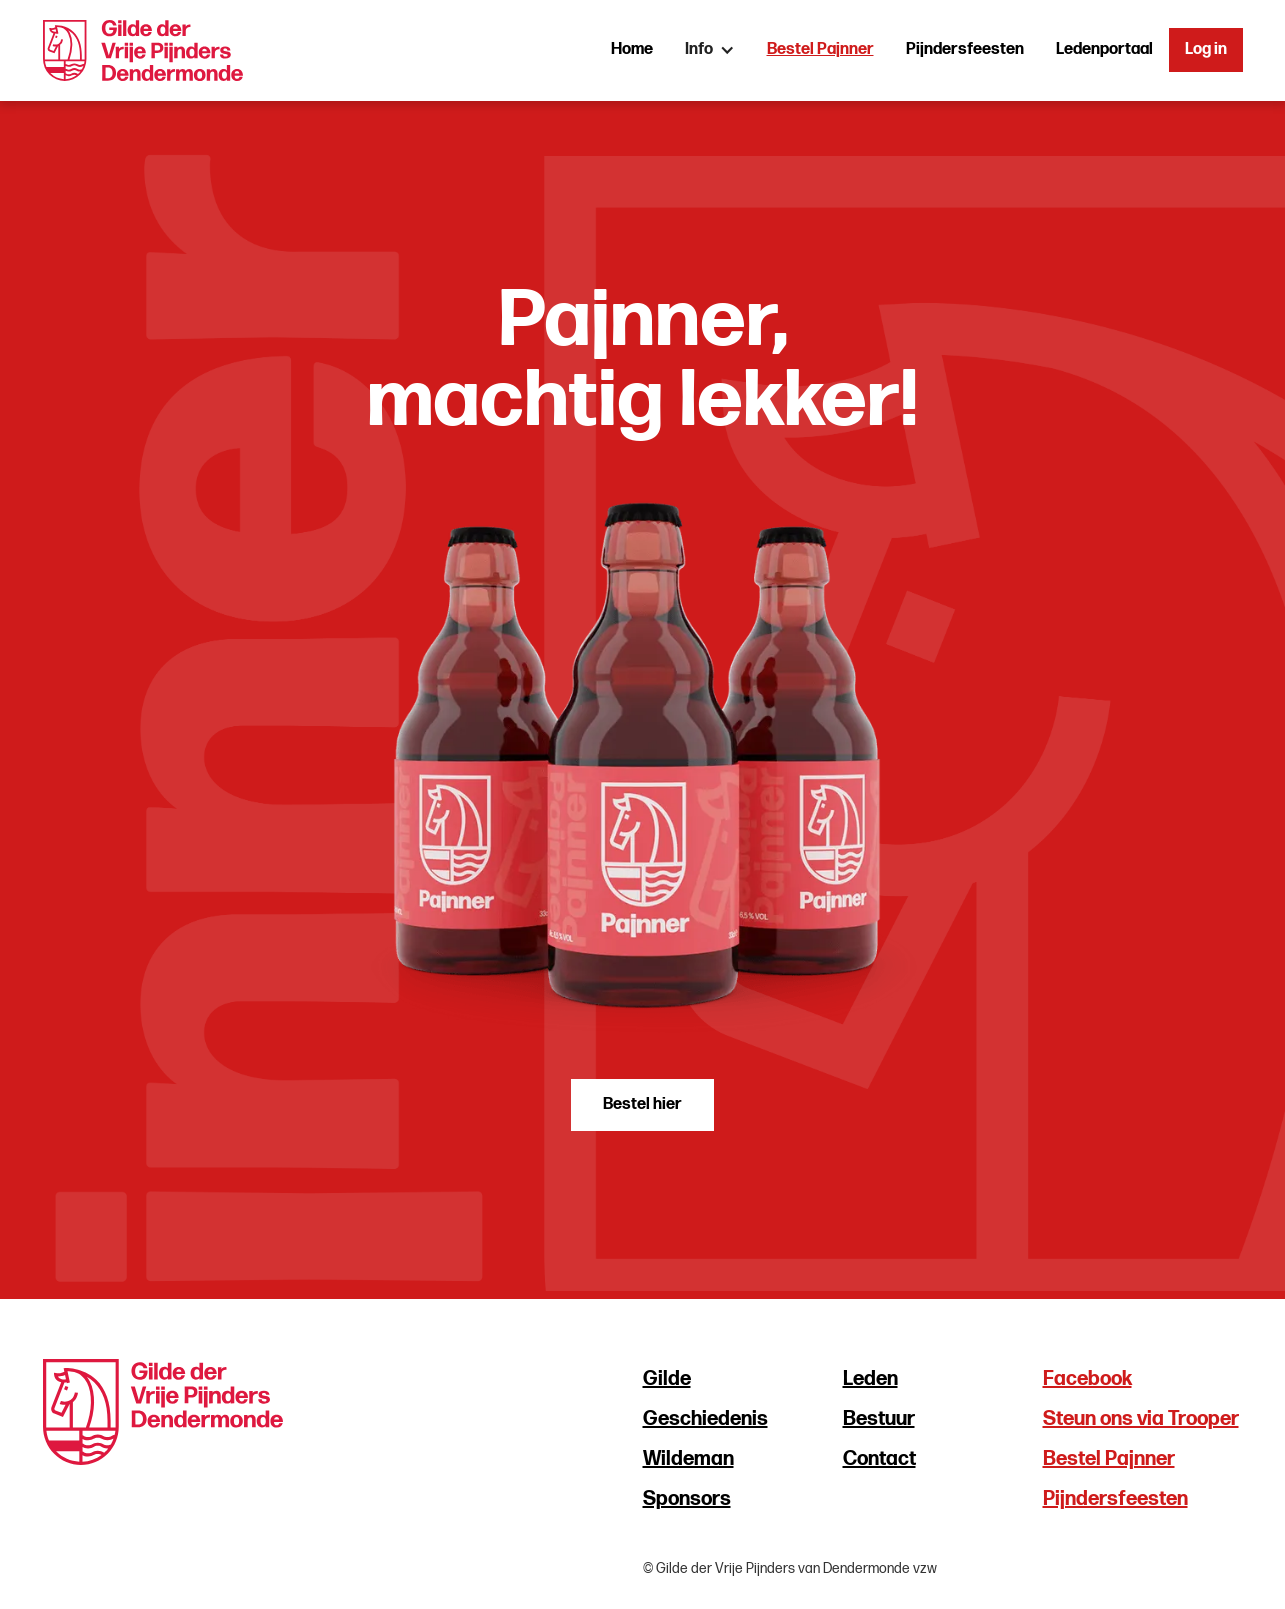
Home (632, 49)
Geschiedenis (705, 1419)
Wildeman (688, 1459)
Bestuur (879, 1419)
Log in (1206, 49)
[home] (143, 50)
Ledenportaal (1104, 49)
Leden (870, 1379)
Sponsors (687, 1499)
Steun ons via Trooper (1141, 1419)
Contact (879, 1459)
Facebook (1087, 1379)
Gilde (667, 1379)
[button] (710, 50)
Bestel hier (642, 1104)
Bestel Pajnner (820, 49)
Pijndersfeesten (965, 49)
